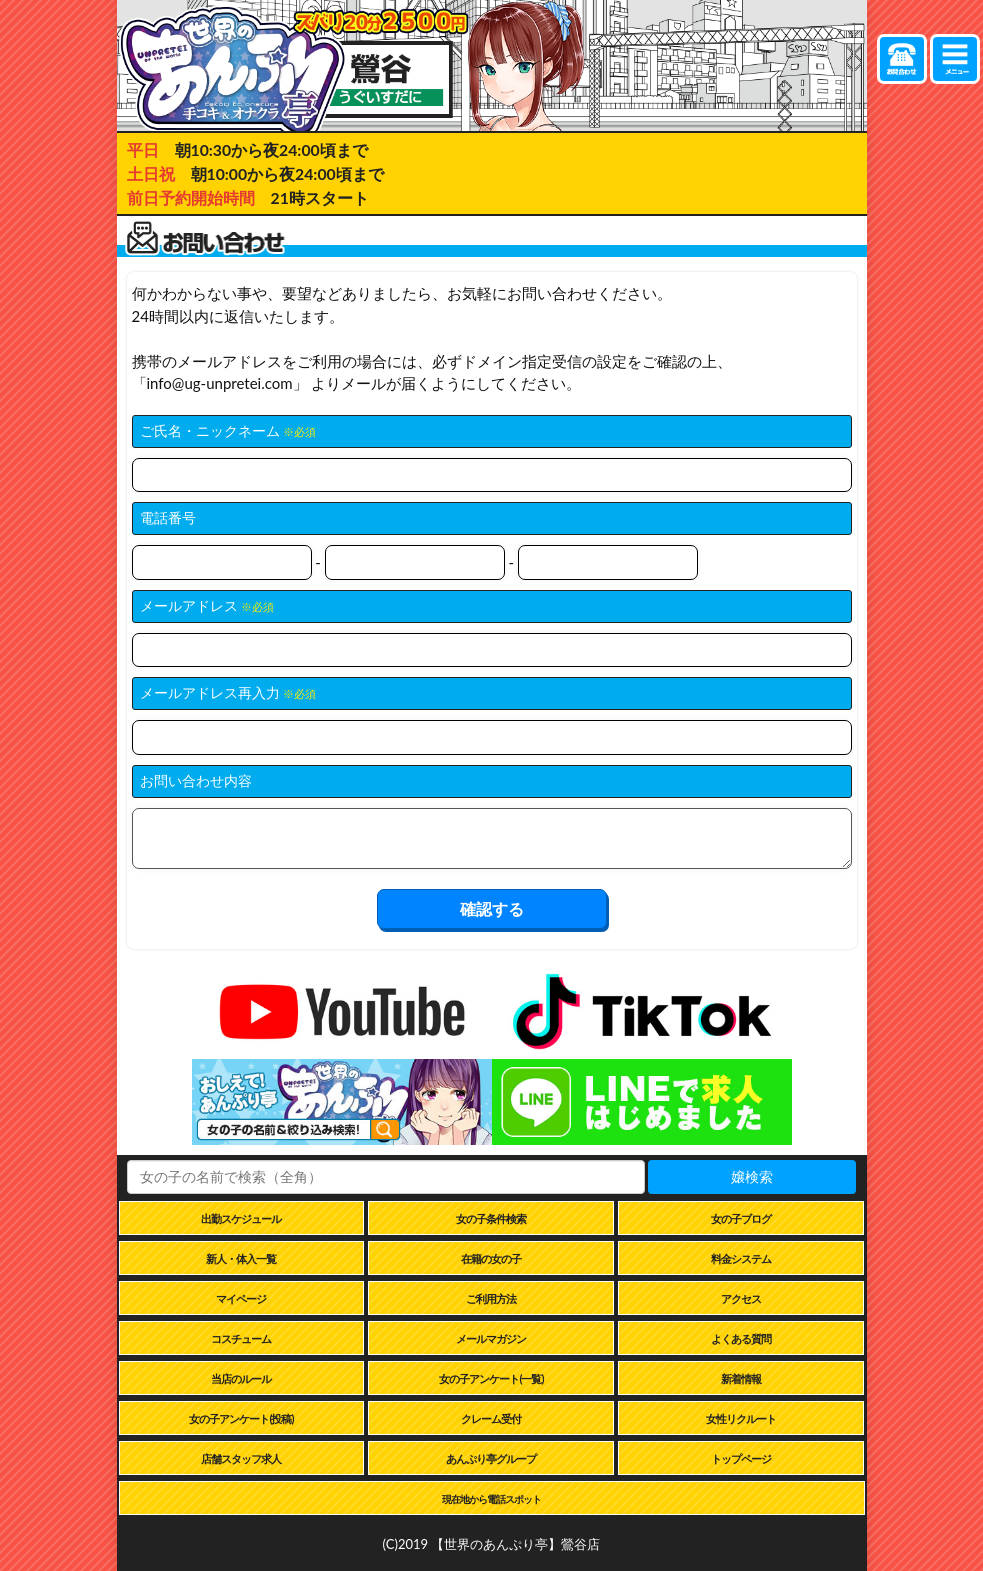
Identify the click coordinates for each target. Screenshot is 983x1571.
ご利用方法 (491, 1298)
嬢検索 (752, 1176)
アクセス (741, 1298)
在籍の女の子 (491, 1258)
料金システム (741, 1258)
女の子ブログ (741, 1218)
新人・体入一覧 (241, 1258)
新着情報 (741, 1378)
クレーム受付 (491, 1418)
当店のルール (241, 1378)
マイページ (241, 1298)
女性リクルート (741, 1418)
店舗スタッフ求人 (241, 1458)
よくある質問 (741, 1338)
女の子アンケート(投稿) (241, 1418)
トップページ (741, 1458)
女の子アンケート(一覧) (491, 1378)
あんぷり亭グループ (491, 1458)
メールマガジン (491, 1338)
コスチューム (241, 1338)
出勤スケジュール (241, 1218)
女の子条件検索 (491, 1218)
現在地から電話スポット (491, 1499)
